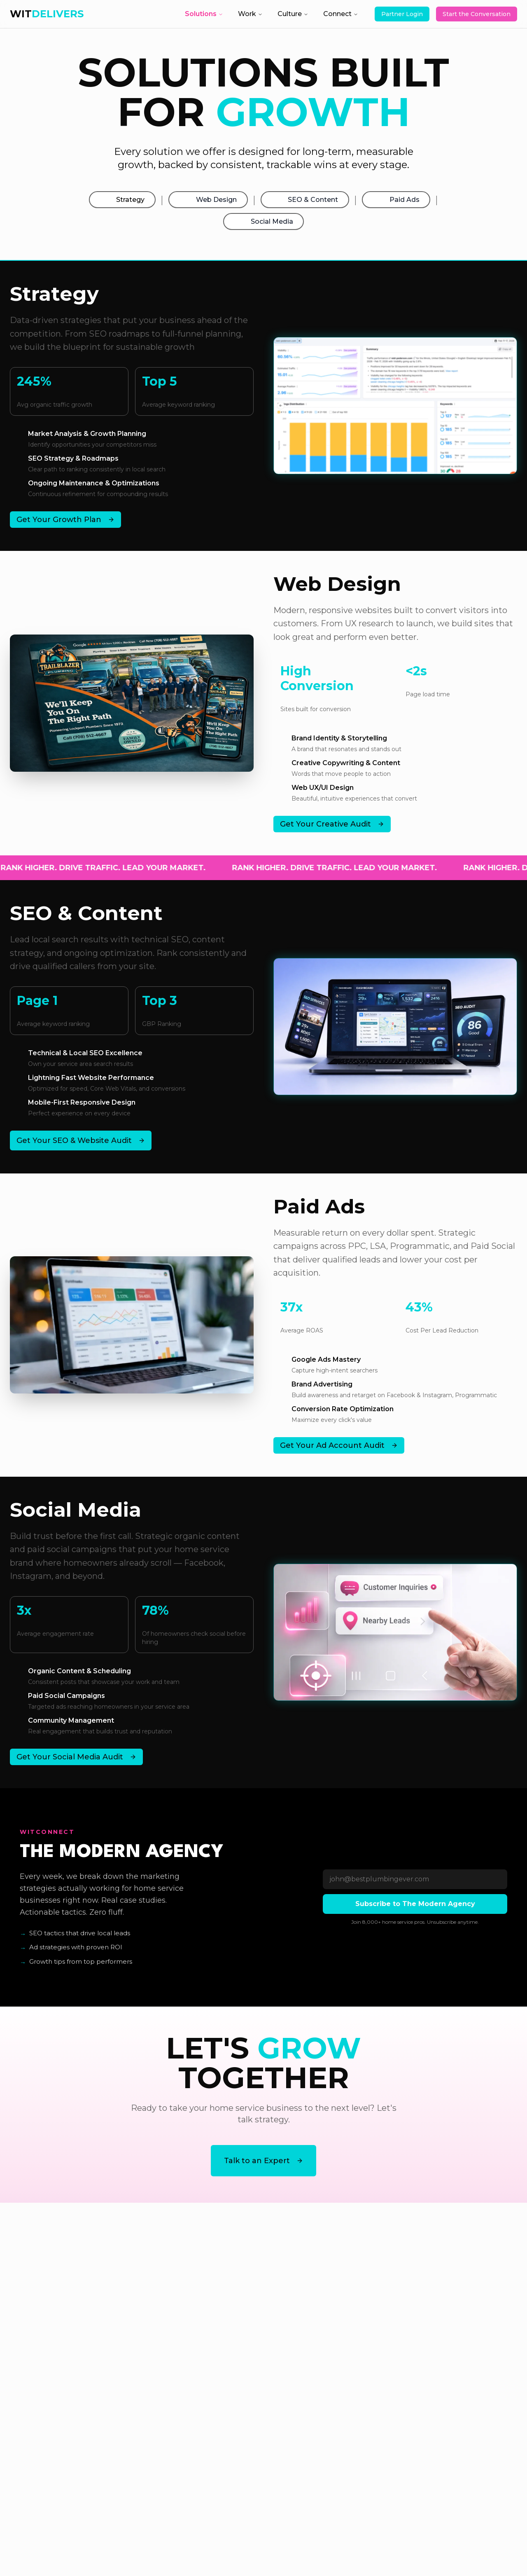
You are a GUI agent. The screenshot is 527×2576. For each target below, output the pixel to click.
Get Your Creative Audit (332, 833)
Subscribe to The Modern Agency (415, 1913)
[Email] (415, 1888)
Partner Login (402, 14)
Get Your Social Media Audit (76, 1765)
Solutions (204, 14)
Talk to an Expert (263, 2169)
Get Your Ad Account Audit (339, 1454)
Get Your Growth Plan (65, 528)
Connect (340, 14)
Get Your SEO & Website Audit (80, 1149)
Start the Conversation (477, 14)
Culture (292, 14)
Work (250, 14)
